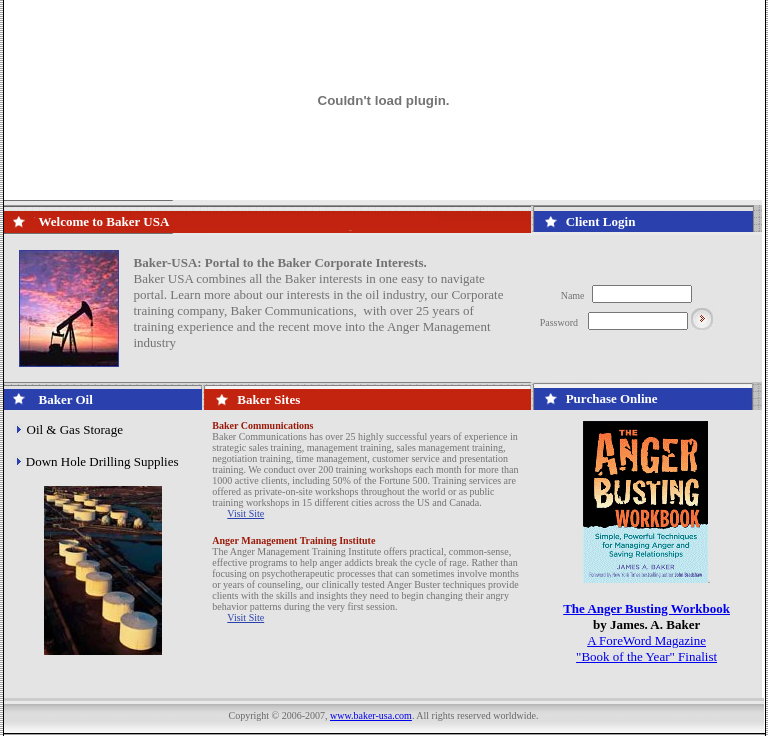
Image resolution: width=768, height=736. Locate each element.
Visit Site (245, 513)
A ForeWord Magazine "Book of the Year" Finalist (646, 648)
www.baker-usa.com (371, 715)
